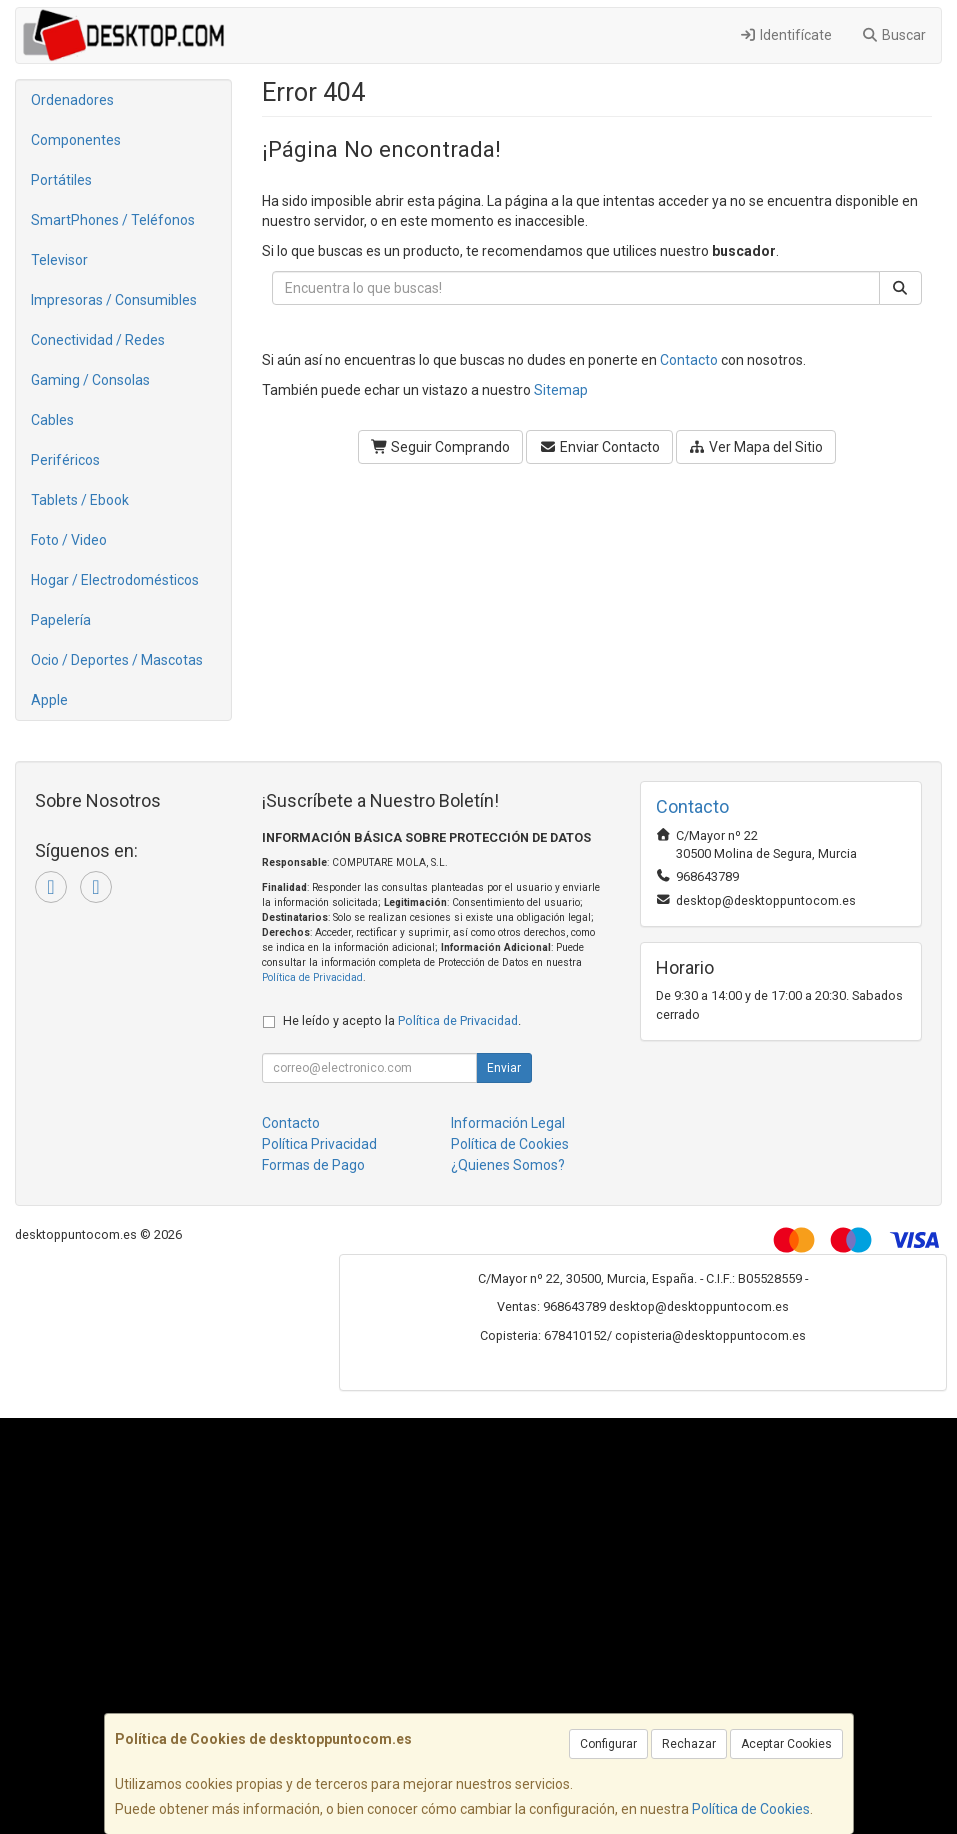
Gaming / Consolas (90, 380)
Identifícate (785, 35)
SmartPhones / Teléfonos (113, 220)
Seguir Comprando (441, 447)
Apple (49, 700)
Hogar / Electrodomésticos (115, 580)
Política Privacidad (319, 1144)
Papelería (61, 620)
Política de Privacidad (312, 977)
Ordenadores (72, 100)
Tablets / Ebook (80, 500)
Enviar (504, 1068)
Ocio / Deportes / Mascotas (117, 660)
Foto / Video (69, 540)
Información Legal (508, 1123)
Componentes (76, 140)
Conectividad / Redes (98, 340)
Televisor (59, 260)
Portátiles (61, 180)
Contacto (689, 360)
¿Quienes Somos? (508, 1165)
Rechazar (689, 1744)
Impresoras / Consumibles (114, 300)
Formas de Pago (313, 1165)
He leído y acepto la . (402, 1020)
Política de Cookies (751, 1809)
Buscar (894, 35)
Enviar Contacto (599, 447)
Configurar (608, 1744)
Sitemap (561, 390)
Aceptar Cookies (786, 1744)
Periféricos (65, 460)
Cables (52, 420)
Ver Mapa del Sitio (756, 447)
